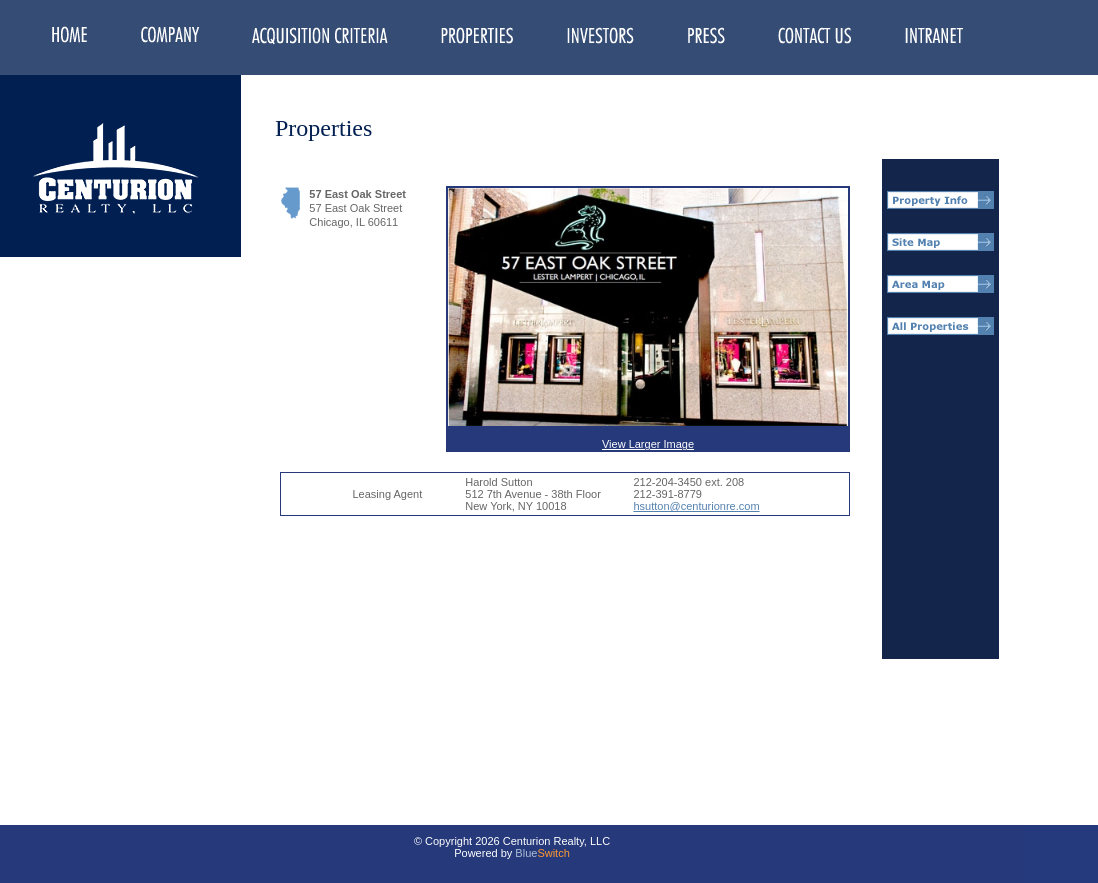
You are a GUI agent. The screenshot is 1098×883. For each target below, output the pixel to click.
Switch (553, 853)
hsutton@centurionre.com (696, 506)
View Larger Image (648, 319)
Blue (526, 853)
